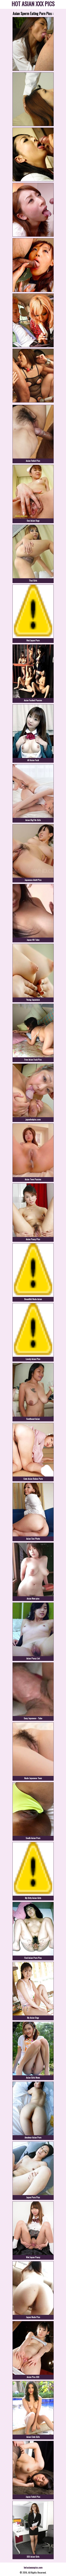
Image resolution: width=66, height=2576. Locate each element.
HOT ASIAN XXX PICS (33, 4)
